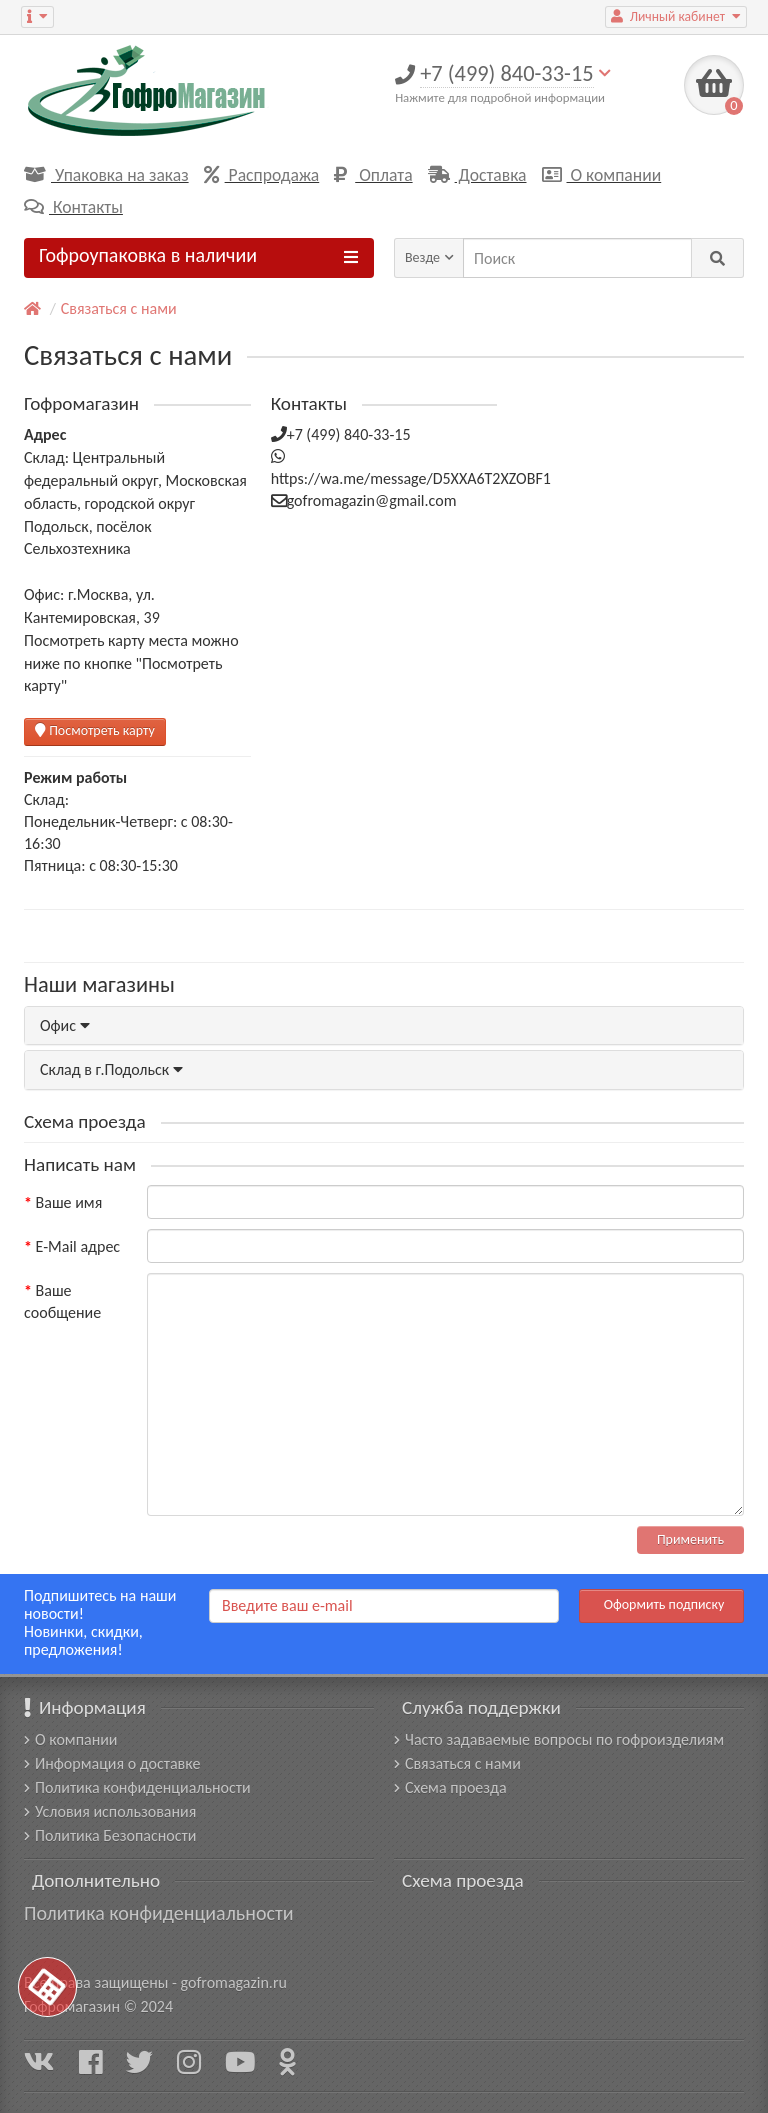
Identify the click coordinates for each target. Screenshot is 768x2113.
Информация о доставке (112, 1763)
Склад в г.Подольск (111, 1069)
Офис (65, 1025)
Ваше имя (69, 1202)
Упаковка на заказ (106, 175)
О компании (602, 175)
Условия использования (110, 1811)
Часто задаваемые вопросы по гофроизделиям (559, 1739)
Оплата (373, 175)
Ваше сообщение (62, 1301)
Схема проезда (450, 1787)
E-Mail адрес (78, 1246)
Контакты (73, 207)
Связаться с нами (119, 308)
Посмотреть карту (95, 730)
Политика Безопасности (110, 1835)
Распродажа (262, 175)
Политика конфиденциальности (137, 1787)
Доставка (477, 175)
